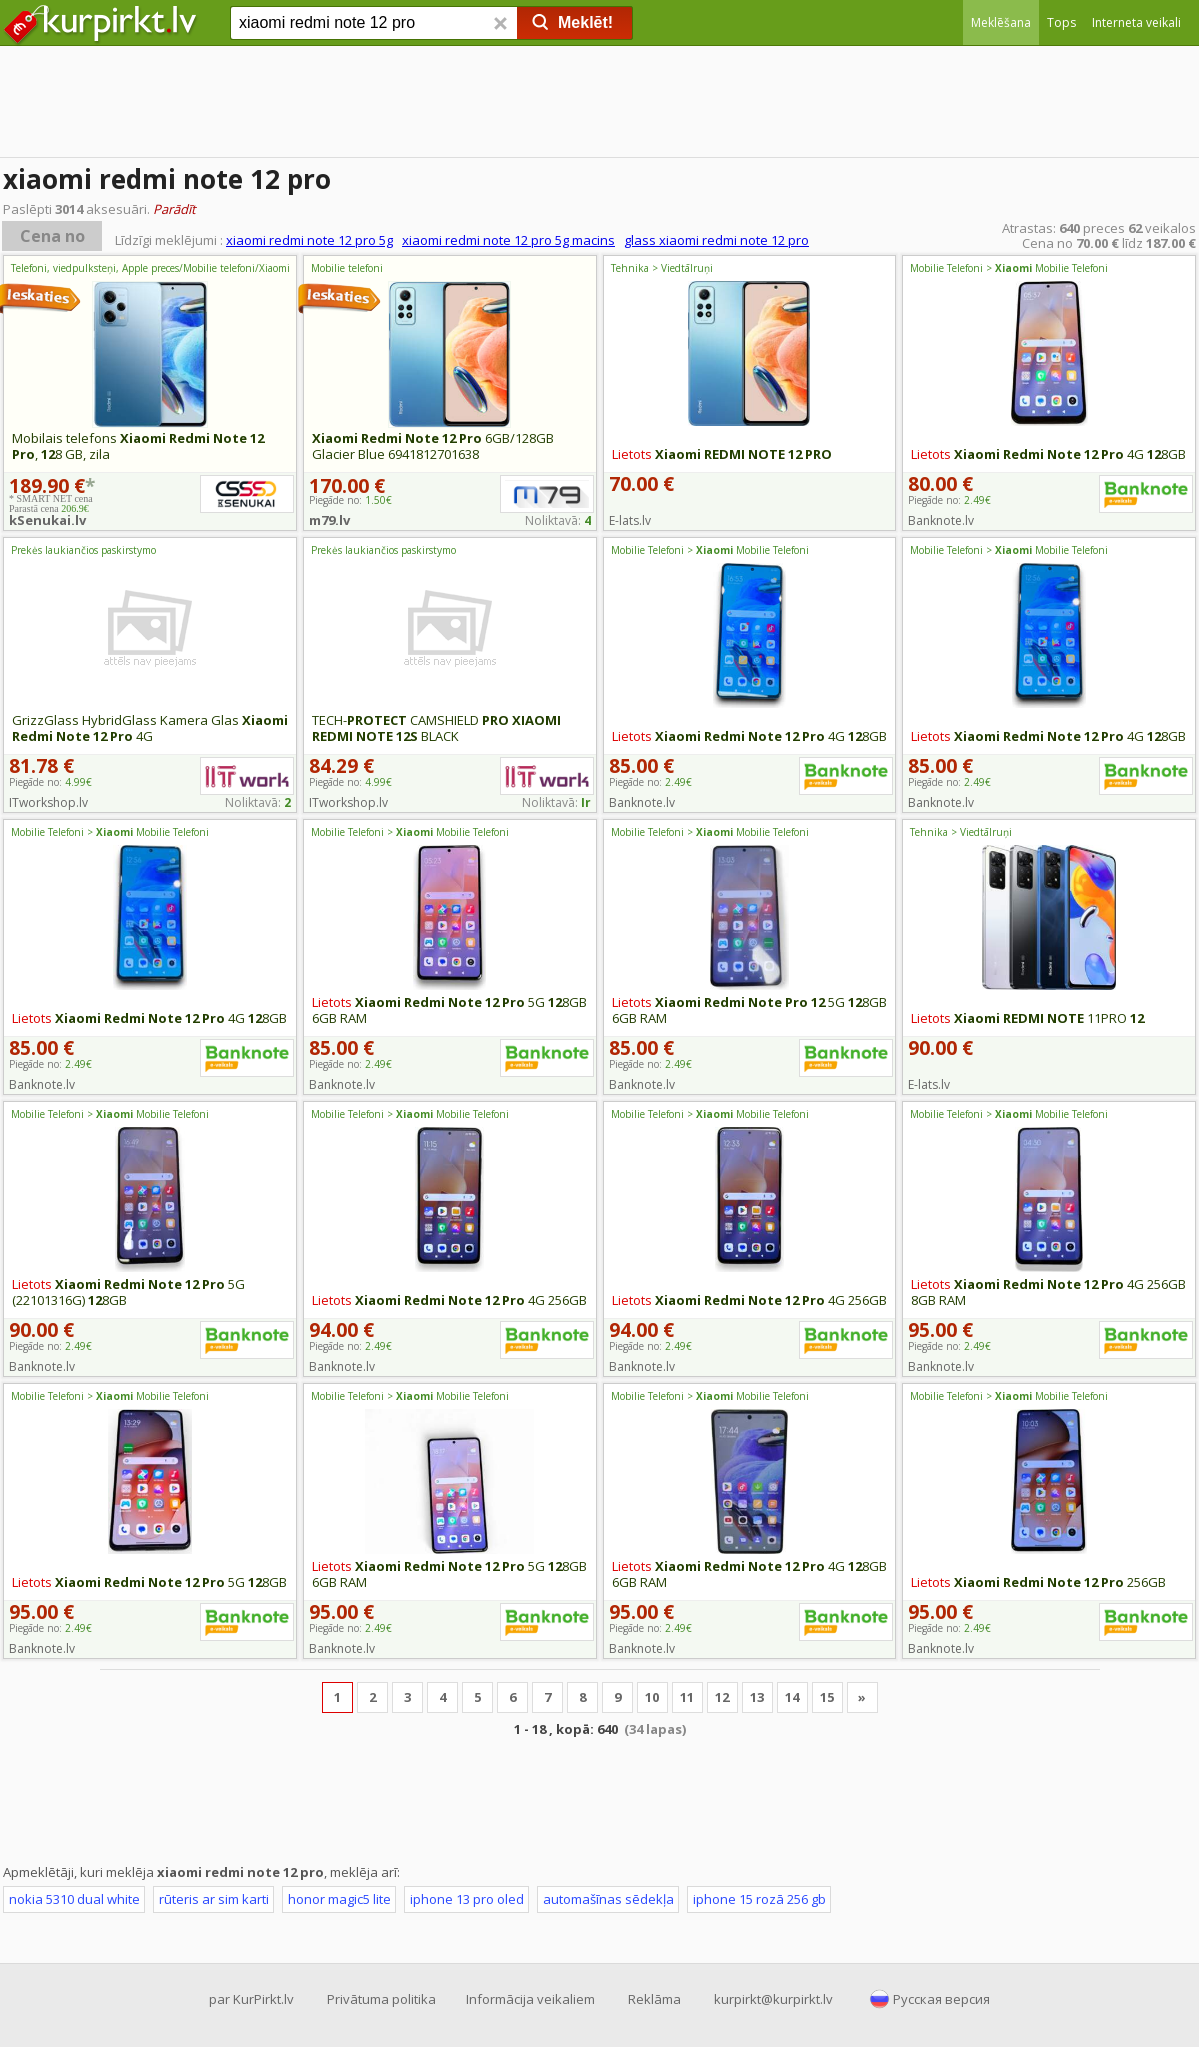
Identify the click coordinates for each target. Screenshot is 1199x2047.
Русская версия (941, 1999)
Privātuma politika (381, 1999)
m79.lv (329, 520)
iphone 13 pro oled (467, 1899)
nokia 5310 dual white (74, 1899)
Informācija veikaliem (530, 1999)
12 (722, 1697)
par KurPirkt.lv (251, 1999)
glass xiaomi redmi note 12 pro (716, 240)
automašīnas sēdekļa (608, 1899)
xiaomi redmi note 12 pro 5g (309, 240)
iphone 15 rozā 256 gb (759, 1899)
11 (687, 1697)
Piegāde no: (949, 500)
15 (827, 1697)
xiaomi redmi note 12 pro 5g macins (508, 240)
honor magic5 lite (339, 1899)
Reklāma (654, 1999)
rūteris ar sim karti (214, 1899)
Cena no (52, 236)
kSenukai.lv (47, 520)
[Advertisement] (599, 105)
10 (652, 1697)
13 (757, 1697)
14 (792, 1697)
